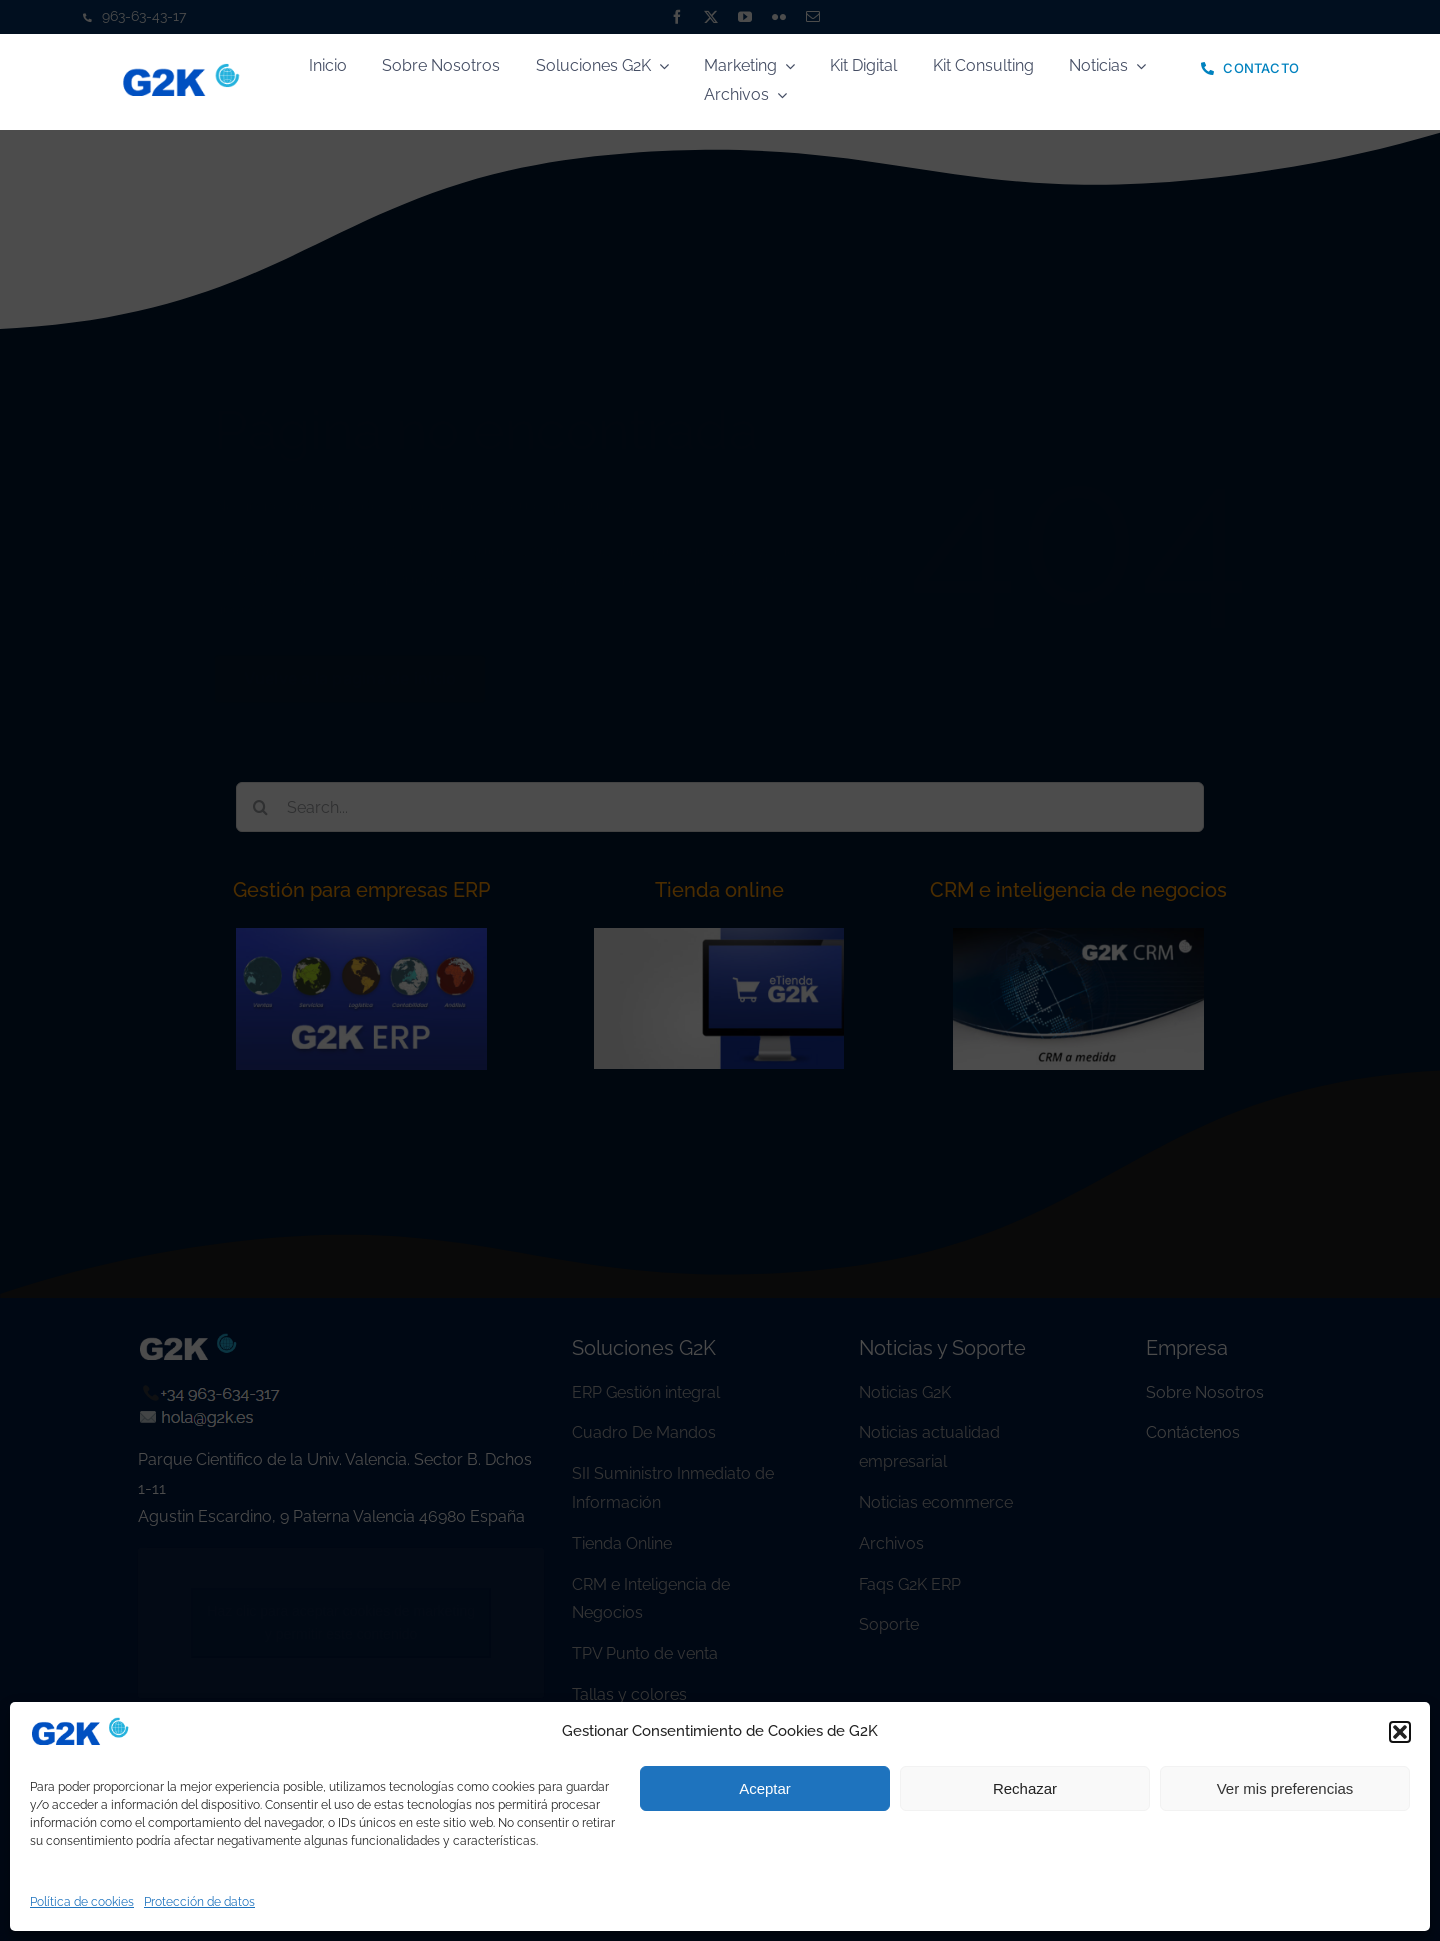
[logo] (181, 70)
